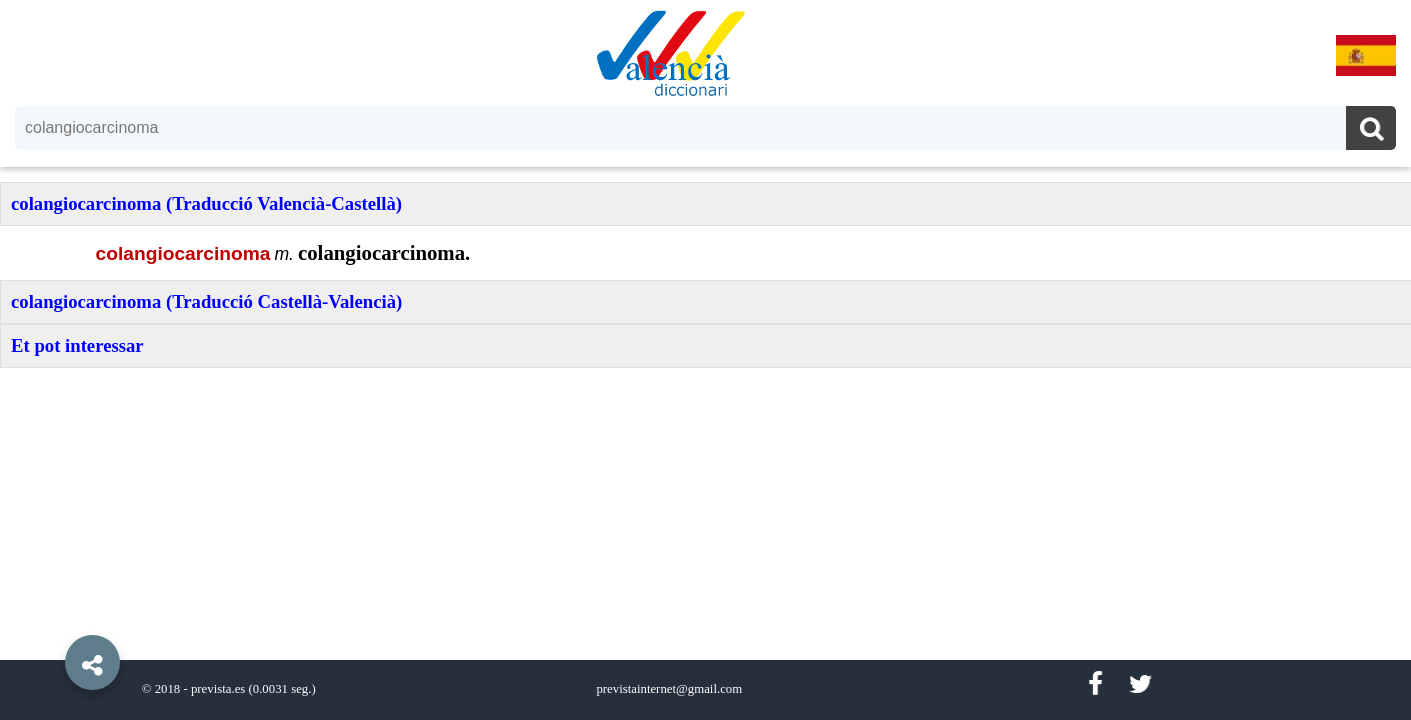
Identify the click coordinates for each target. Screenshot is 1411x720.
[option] (705, 360)
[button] (50, 617)
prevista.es (218, 689)
